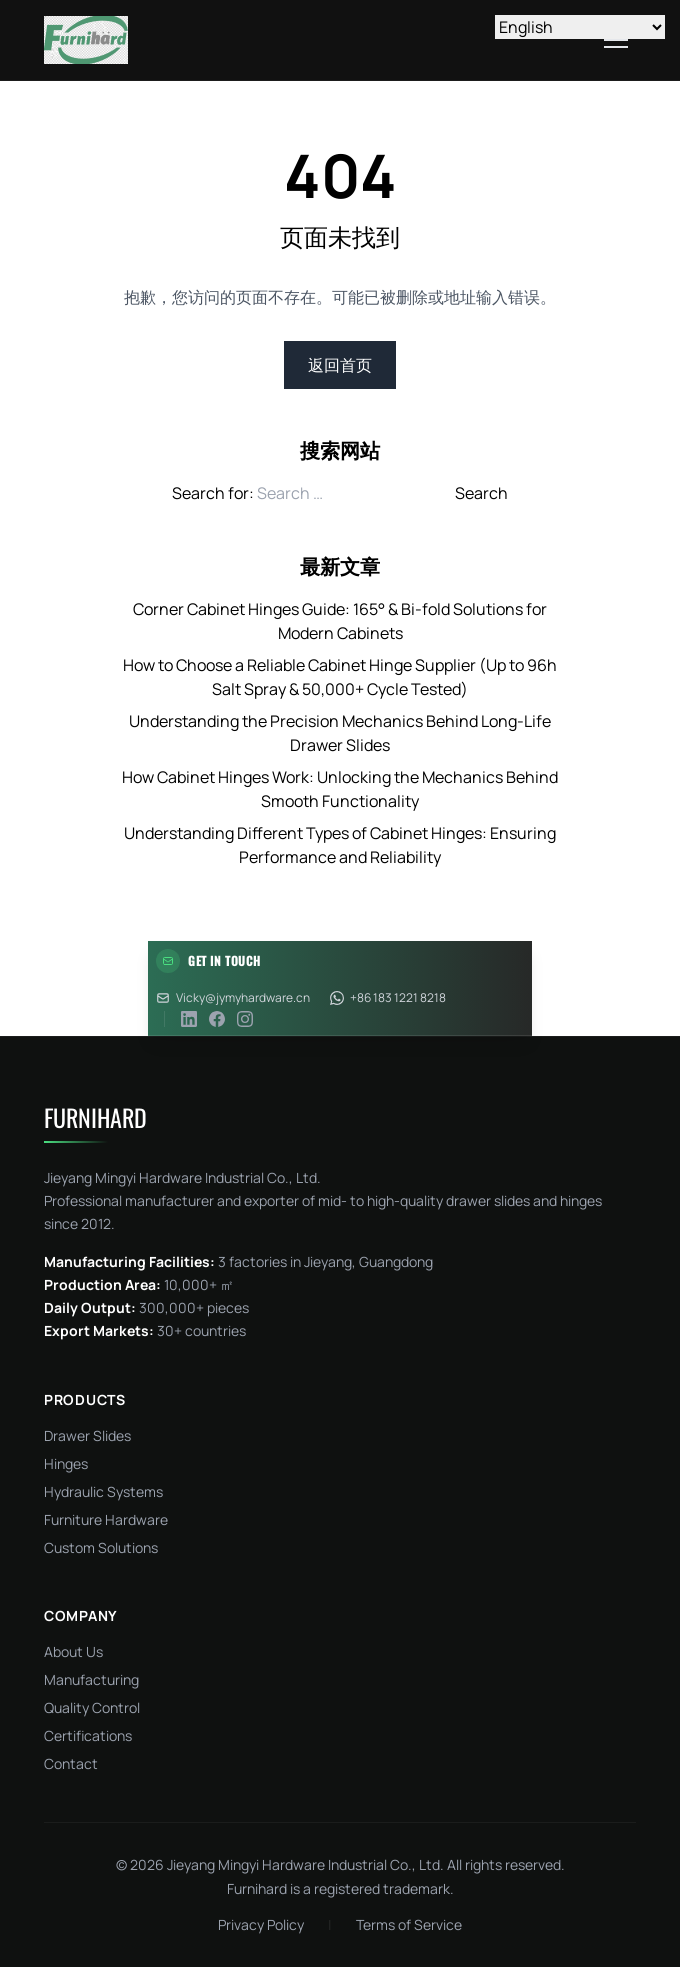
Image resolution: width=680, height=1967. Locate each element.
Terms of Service (409, 1924)
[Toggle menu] (616, 40)
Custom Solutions (101, 1547)
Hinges (66, 1463)
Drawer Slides (87, 1435)
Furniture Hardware (106, 1519)
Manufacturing (91, 1679)
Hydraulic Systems (103, 1491)
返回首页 (340, 365)
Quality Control (92, 1707)
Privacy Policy (261, 1924)
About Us (73, 1651)
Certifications (88, 1735)
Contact (71, 1763)
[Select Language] (580, 27)
